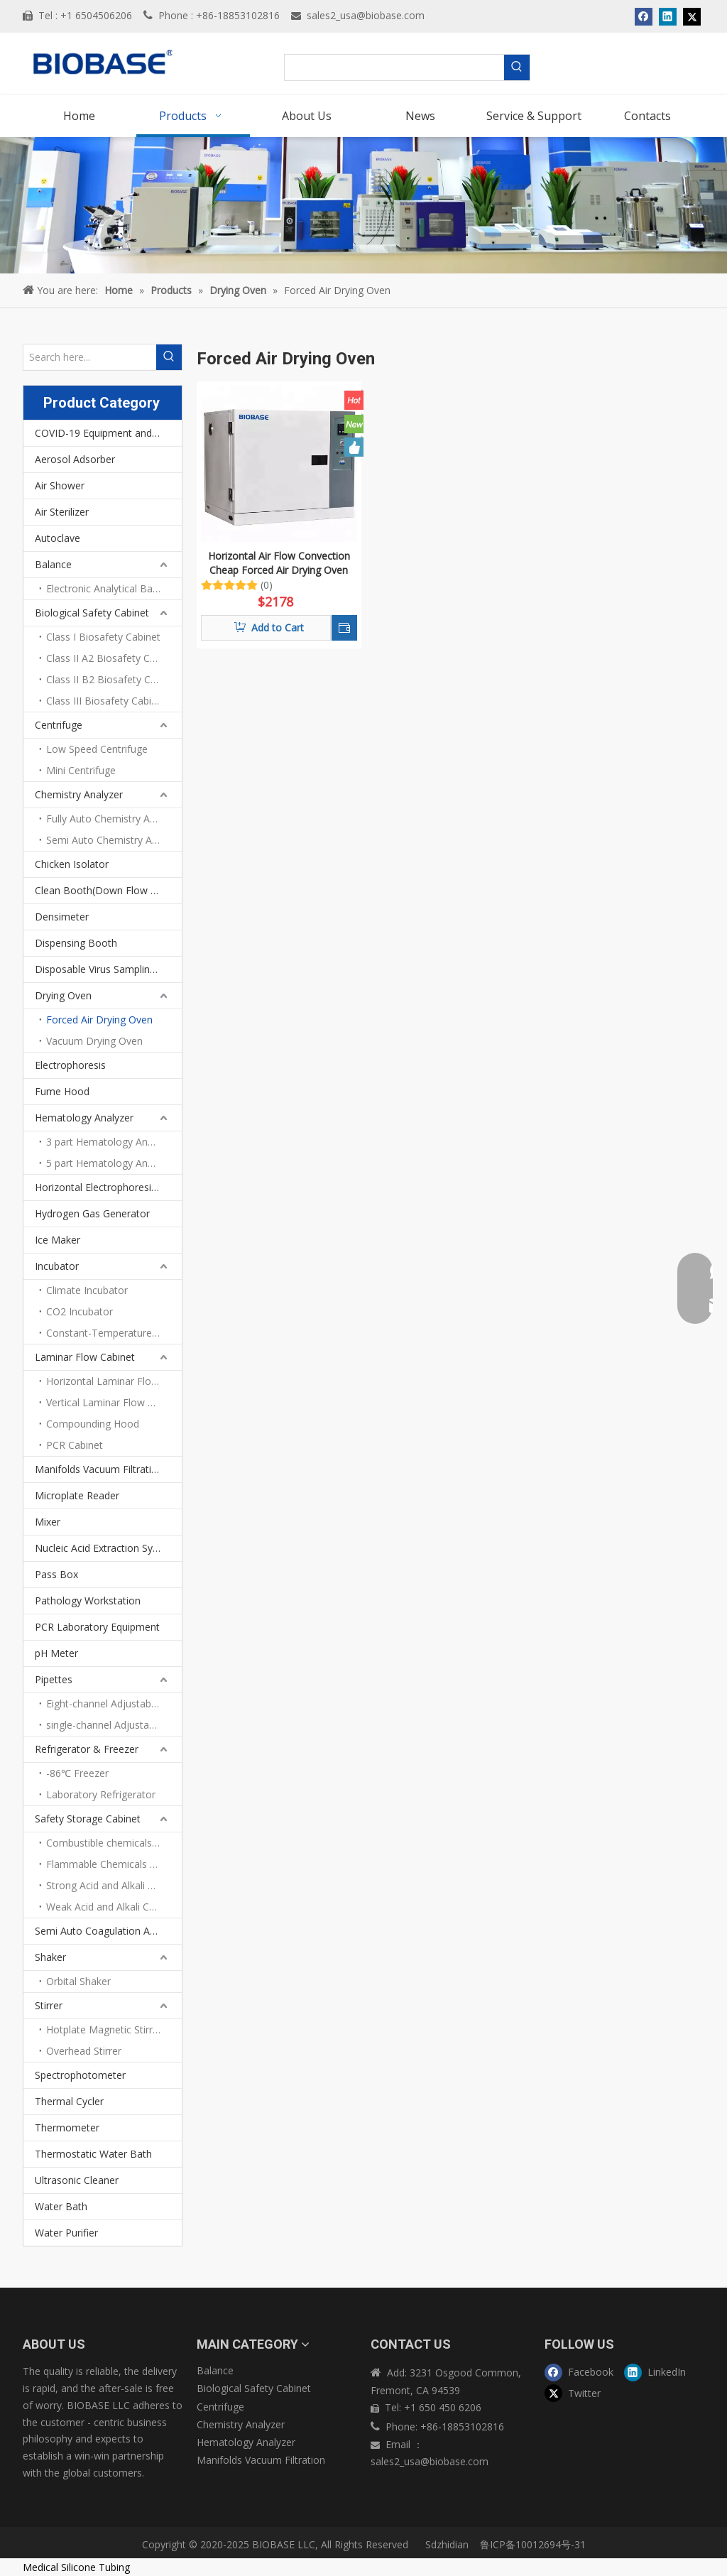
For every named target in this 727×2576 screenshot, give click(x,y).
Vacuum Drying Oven (94, 1041)
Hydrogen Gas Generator (92, 1213)
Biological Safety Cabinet (92, 612)
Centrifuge (58, 725)
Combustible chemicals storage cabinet (114, 1842)
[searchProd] (395, 67)
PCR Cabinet (74, 1445)
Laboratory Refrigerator (100, 1794)
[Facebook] (581, 2372)
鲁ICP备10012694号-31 (533, 2544)
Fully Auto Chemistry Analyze (112, 818)
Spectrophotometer (80, 2075)
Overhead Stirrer (83, 2051)
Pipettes (53, 1679)
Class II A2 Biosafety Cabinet (112, 658)
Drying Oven (63, 995)
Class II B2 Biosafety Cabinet (112, 679)
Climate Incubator (87, 1290)
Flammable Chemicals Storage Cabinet (114, 1864)
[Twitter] (581, 2392)
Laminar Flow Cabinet (85, 1357)
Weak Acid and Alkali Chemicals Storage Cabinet (114, 1906)
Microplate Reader (77, 1495)
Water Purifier (66, 2232)
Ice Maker (57, 1239)
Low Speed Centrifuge (97, 749)
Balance (53, 564)
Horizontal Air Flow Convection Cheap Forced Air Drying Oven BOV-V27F (279, 563)
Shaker (50, 1957)
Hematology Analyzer (84, 1117)
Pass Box (56, 1574)
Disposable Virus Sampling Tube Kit (108, 969)
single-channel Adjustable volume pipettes (114, 1725)
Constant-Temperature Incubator (114, 1332)
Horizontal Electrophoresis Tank (108, 1187)
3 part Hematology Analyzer (110, 1141)
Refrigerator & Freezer (86, 1749)
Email (399, 2444)
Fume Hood (62, 1091)
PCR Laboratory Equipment (97, 1627)
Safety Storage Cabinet (88, 1818)
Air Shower (59, 485)
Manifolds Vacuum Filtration (99, 1469)
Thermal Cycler (69, 2101)
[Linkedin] (660, 2372)
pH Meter (56, 1653)
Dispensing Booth (76, 943)
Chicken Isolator (72, 864)
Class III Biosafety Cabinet (106, 700)
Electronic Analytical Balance (111, 588)
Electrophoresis (70, 1065)
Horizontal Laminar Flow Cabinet (114, 1381)
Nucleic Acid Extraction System (105, 1548)
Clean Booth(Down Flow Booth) (108, 890)
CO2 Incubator (79, 1311)
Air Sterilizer (62, 511)
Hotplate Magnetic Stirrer (104, 2029)
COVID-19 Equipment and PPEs (106, 433)
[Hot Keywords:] (517, 67)
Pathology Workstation (88, 1600)
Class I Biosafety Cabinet (103, 636)
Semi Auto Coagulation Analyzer (108, 1931)
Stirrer (48, 2005)
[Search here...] (89, 357)
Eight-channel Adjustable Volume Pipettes (114, 1703)
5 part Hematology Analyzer (110, 1163)
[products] (363, 205)
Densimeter (62, 916)
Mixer (47, 1521)
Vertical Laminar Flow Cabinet (114, 1402)
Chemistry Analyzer (79, 794)
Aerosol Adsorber (75, 459)
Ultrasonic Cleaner (77, 2180)
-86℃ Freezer (77, 1773)
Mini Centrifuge (81, 770)
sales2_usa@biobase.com (366, 15)
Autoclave (57, 538)
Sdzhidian (445, 2544)
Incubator (57, 1266)
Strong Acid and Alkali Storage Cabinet (114, 1885)
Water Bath (61, 2206)
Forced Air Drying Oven (99, 1019)
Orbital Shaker (78, 1981)
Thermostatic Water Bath (93, 2154)
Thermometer (67, 2127)
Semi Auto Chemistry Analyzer (114, 840)
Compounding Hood (92, 1423)
